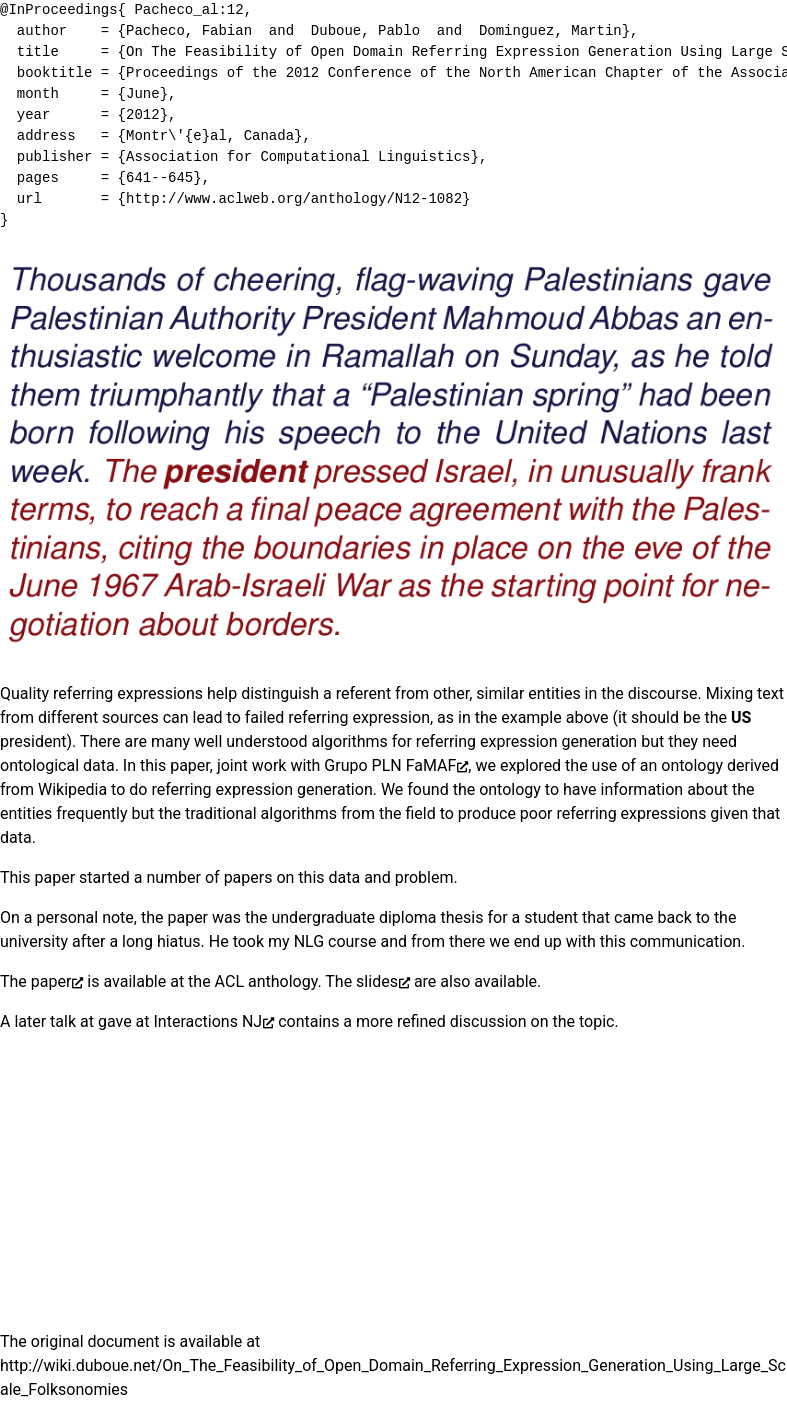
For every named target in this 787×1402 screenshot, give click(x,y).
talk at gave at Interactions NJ (156, 1021)
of (212, 877)
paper (51, 981)
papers (248, 877)
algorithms (349, 741)
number (173, 877)
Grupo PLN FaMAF (390, 765)
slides (377, 981)
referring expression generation (526, 741)
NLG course (335, 941)
